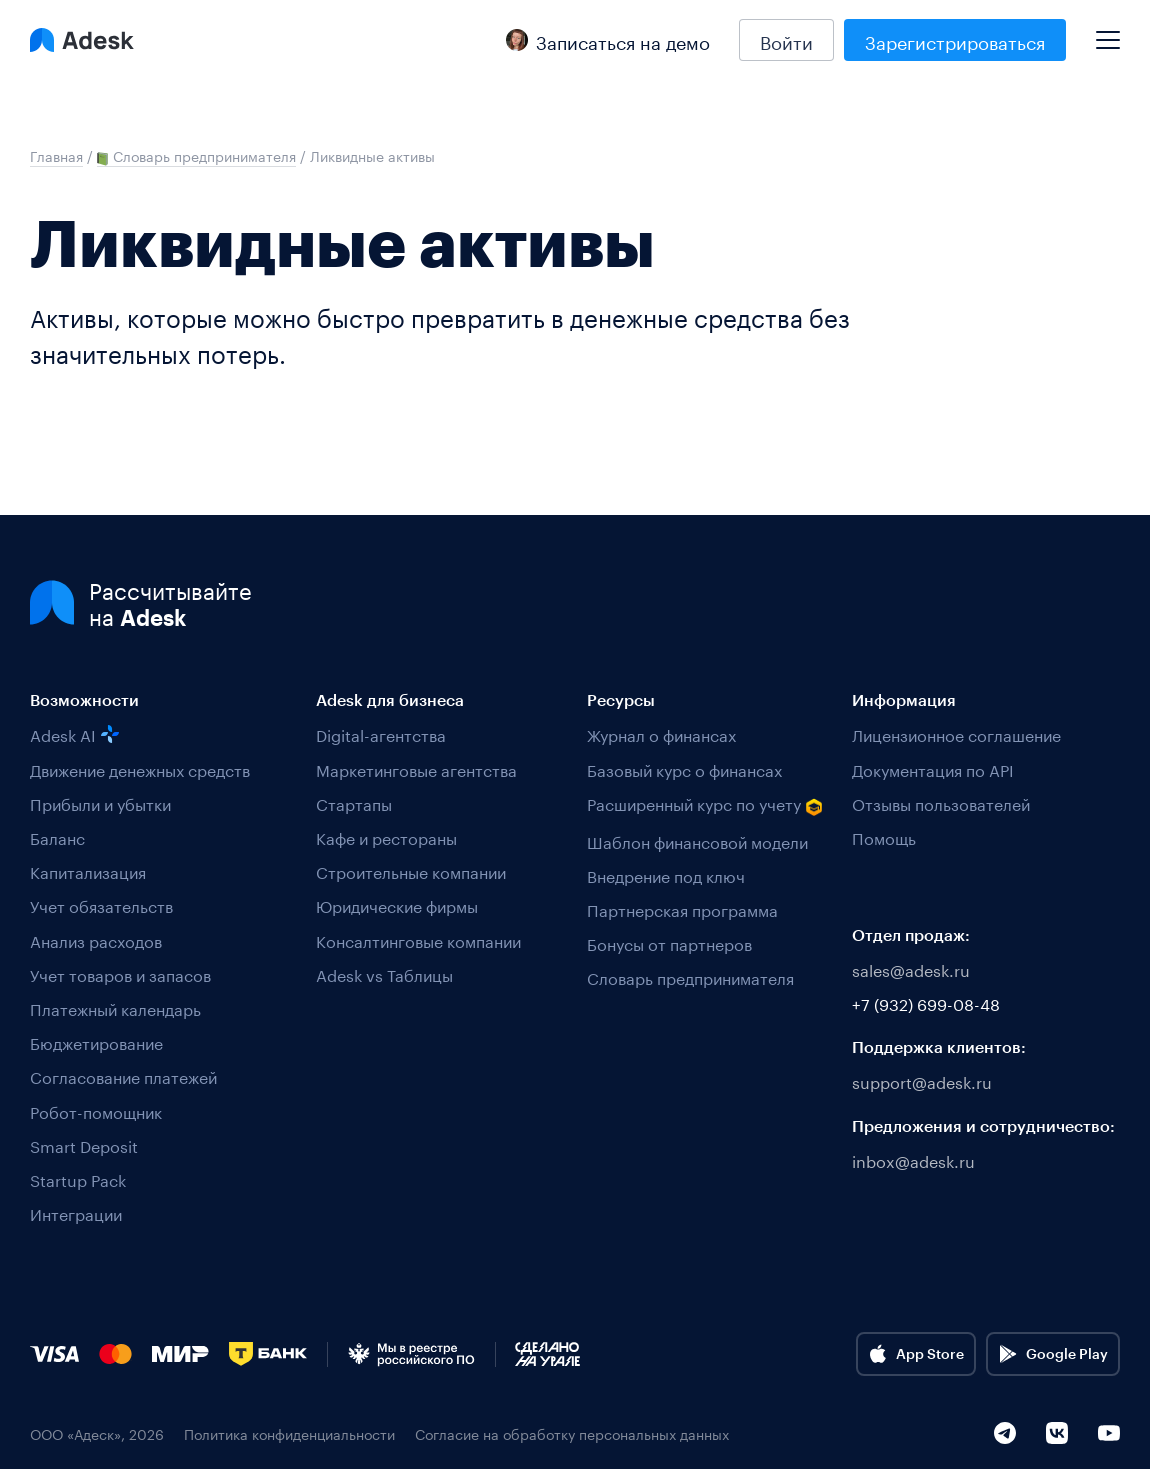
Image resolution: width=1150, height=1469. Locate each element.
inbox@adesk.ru (913, 1159)
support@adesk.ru (922, 1080)
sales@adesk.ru (911, 968)
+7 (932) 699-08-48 (926, 1002)
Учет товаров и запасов (120, 973)
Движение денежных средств (140, 768)
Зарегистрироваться (955, 40)
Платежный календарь (115, 1007)
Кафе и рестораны (386, 836)
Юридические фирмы (397, 904)
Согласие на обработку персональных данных (572, 1433)
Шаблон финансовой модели (697, 840)
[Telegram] (1005, 1433)
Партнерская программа (682, 908)
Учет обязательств (101, 904)
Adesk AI (74, 733)
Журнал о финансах (661, 733)
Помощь (884, 836)
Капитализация (88, 870)
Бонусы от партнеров (669, 942)
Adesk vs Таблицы (384, 973)
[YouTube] (1109, 1433)
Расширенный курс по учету (705, 804)
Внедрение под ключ (666, 874)
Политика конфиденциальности (289, 1433)
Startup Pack (78, 1178)
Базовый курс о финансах (684, 768)
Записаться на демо (608, 40)
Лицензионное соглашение (956, 733)
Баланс (57, 836)
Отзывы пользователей (941, 802)
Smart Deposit (84, 1144)
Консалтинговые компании (418, 939)
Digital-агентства (381, 733)
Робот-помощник (96, 1110)
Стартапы (354, 802)
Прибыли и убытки (100, 802)
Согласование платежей (123, 1075)
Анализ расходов (96, 939)
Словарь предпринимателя (690, 976)
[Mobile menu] (1108, 32)
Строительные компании (411, 870)
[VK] (1057, 1433)
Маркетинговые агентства (416, 768)
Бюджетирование (96, 1041)
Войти (786, 40)
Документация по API (933, 768)
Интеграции (76, 1212)
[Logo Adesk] (82, 40)
